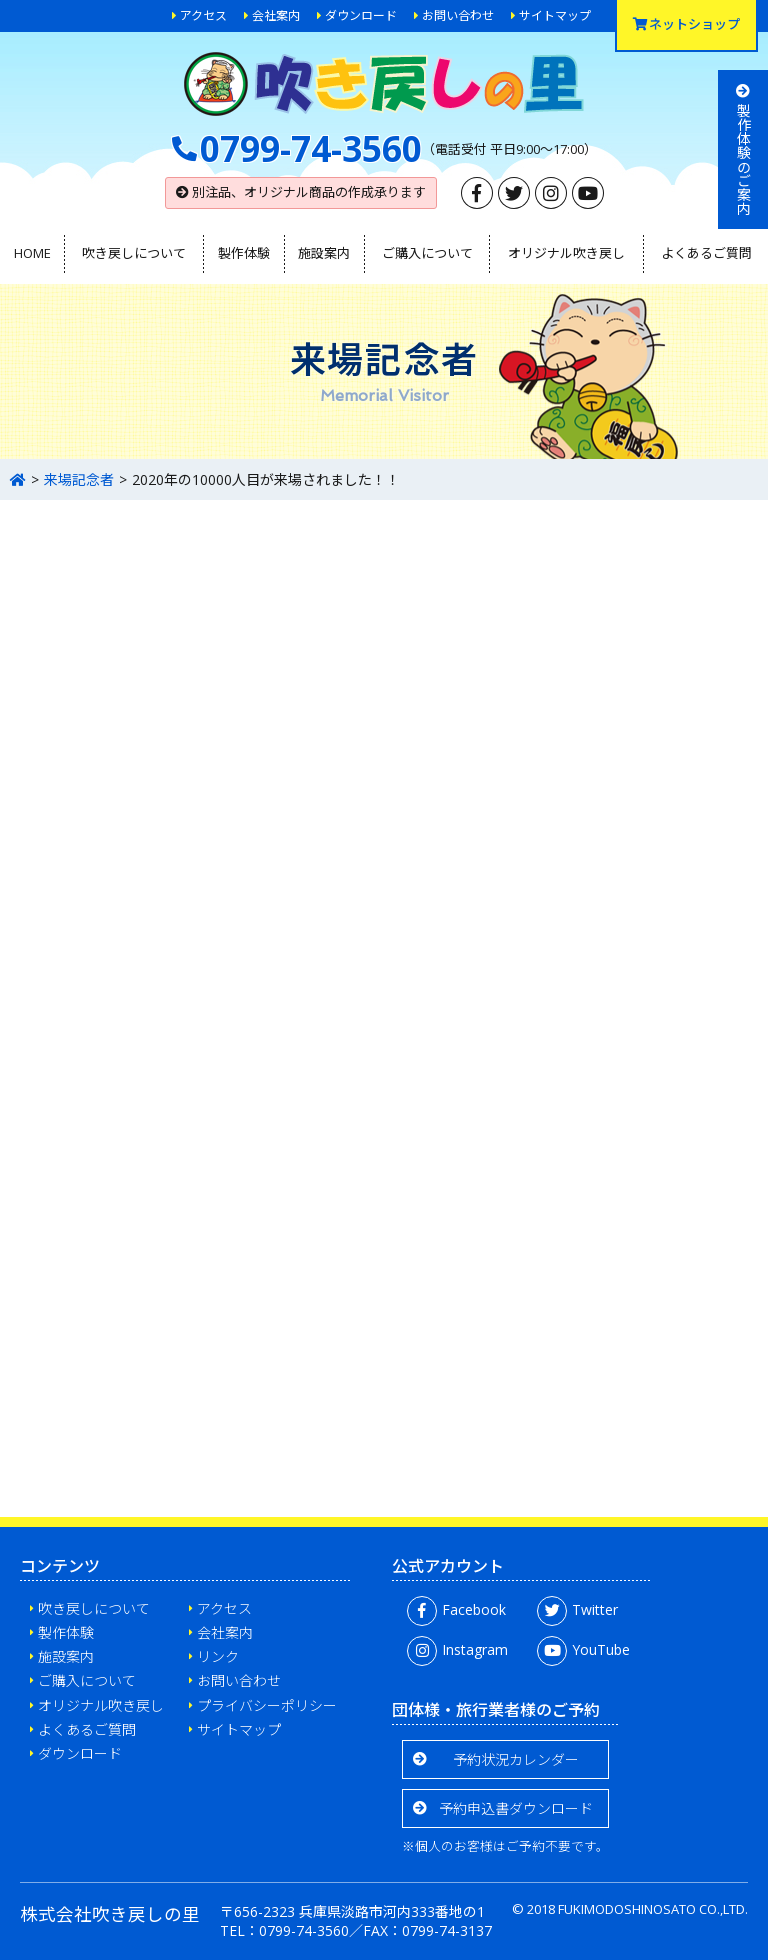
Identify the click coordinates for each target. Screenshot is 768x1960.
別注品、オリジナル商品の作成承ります (301, 192)
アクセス (203, 15)
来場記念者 (79, 479)
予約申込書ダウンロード (516, 1808)
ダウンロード (361, 15)
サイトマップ (555, 15)
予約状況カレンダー (516, 1759)
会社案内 (276, 15)
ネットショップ (686, 24)
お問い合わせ (458, 15)
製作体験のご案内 (743, 149)
